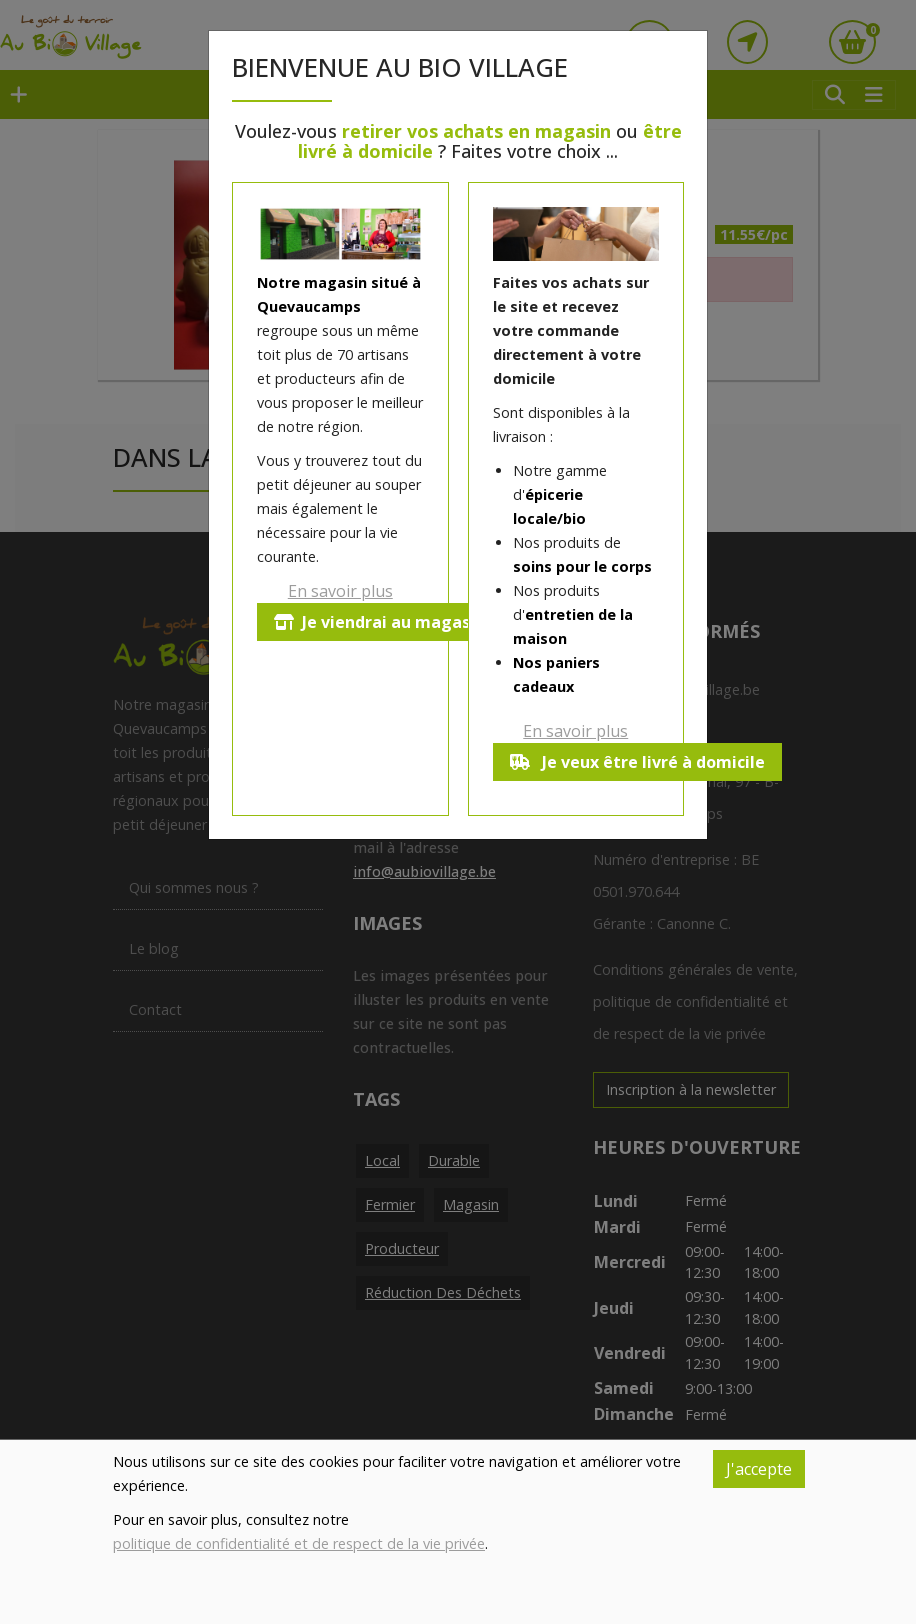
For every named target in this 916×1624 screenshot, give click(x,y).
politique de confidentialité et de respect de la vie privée (299, 1543)
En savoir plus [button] (340, 591)
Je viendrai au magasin (379, 622)
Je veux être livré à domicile (637, 762)
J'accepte (759, 1469)
